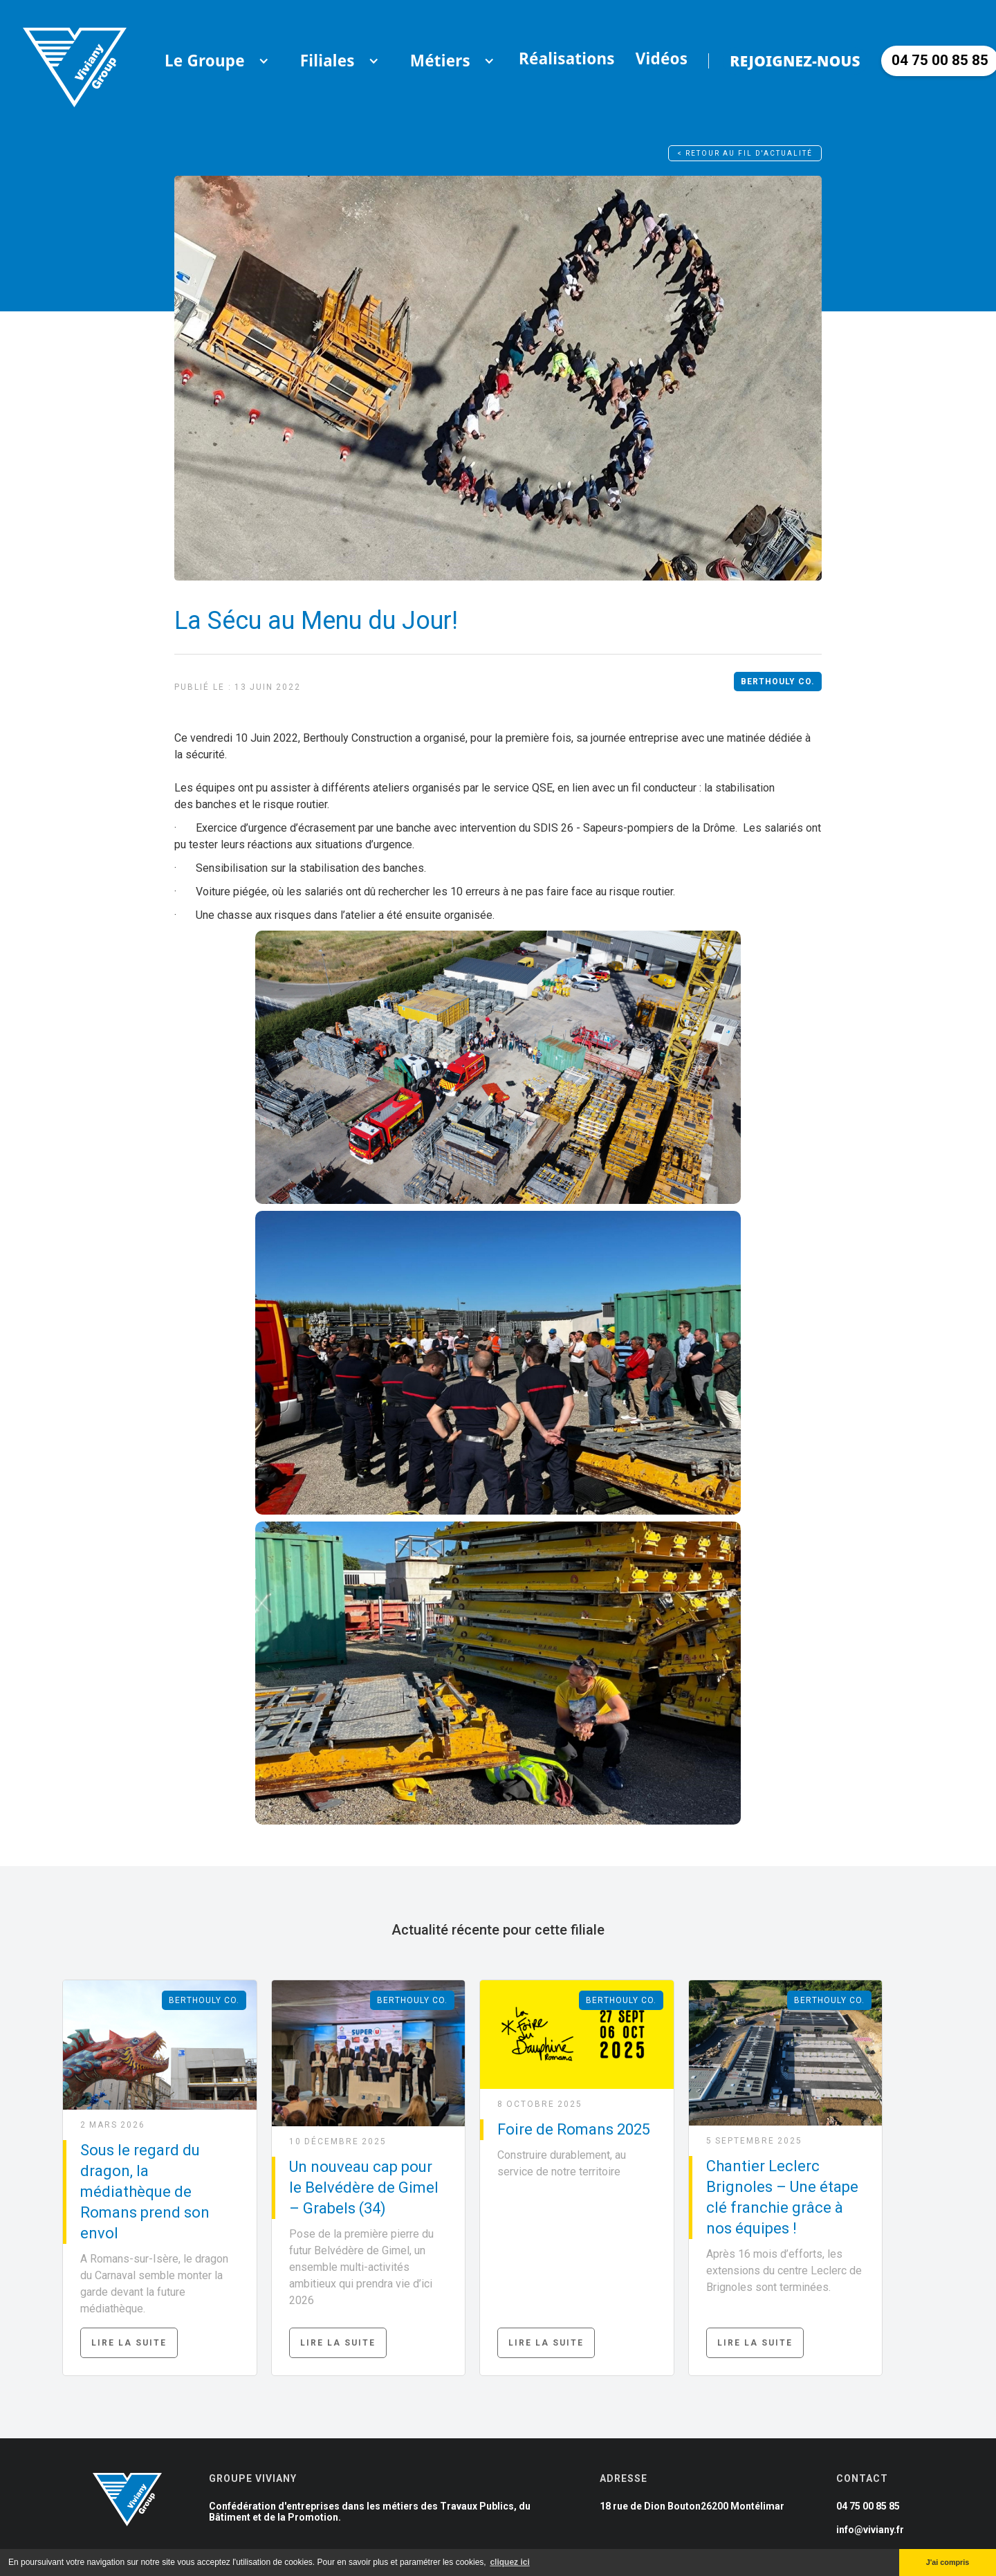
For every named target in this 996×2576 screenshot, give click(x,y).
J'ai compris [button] (948, 2562)
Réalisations (567, 58)
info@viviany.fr (870, 2529)
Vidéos (662, 58)
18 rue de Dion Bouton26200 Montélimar (692, 2506)
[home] (75, 60)
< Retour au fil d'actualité (745, 153)
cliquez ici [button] (509, 2562)
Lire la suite (129, 2343)
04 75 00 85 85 (868, 2506)
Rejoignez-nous (795, 61)
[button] (205, 61)
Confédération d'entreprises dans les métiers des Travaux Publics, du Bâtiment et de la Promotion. (370, 2512)
